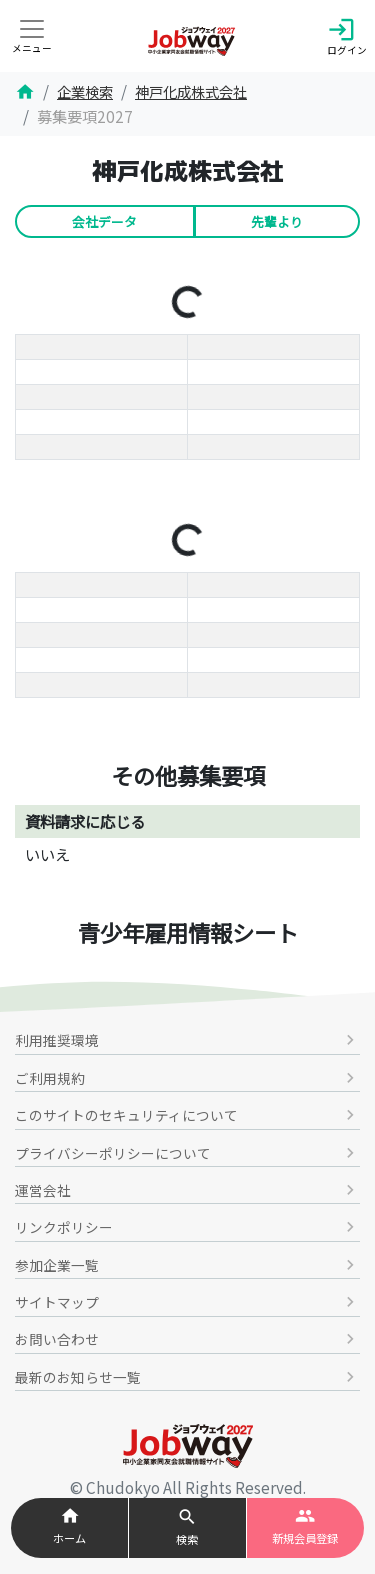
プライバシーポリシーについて (187, 1153)
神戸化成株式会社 (191, 91)
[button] (188, 1528)
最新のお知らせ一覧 (187, 1377)
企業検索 (85, 91)
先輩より (277, 221)
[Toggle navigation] (32, 42)
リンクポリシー (187, 1227)
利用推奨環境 (187, 1040)
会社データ (104, 221)
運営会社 (187, 1190)
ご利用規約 (187, 1078)
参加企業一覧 (187, 1265)
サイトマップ (187, 1302)
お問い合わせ (187, 1339)
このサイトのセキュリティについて (187, 1115)
